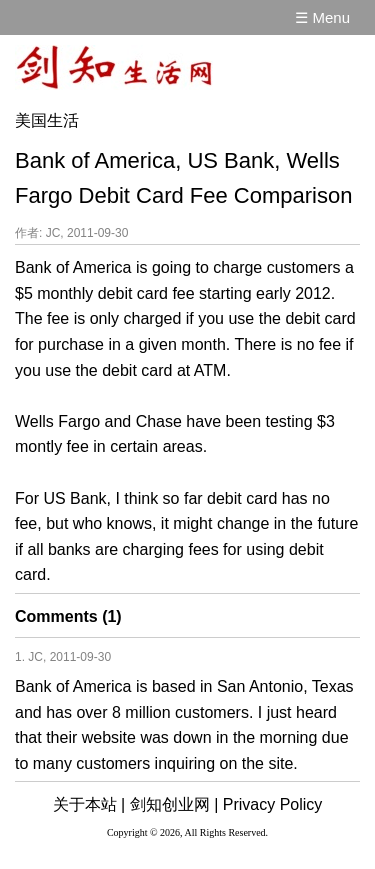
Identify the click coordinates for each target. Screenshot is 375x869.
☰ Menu (322, 17)
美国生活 (47, 120)
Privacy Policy (273, 804)
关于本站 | (89, 804)
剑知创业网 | (174, 804)
